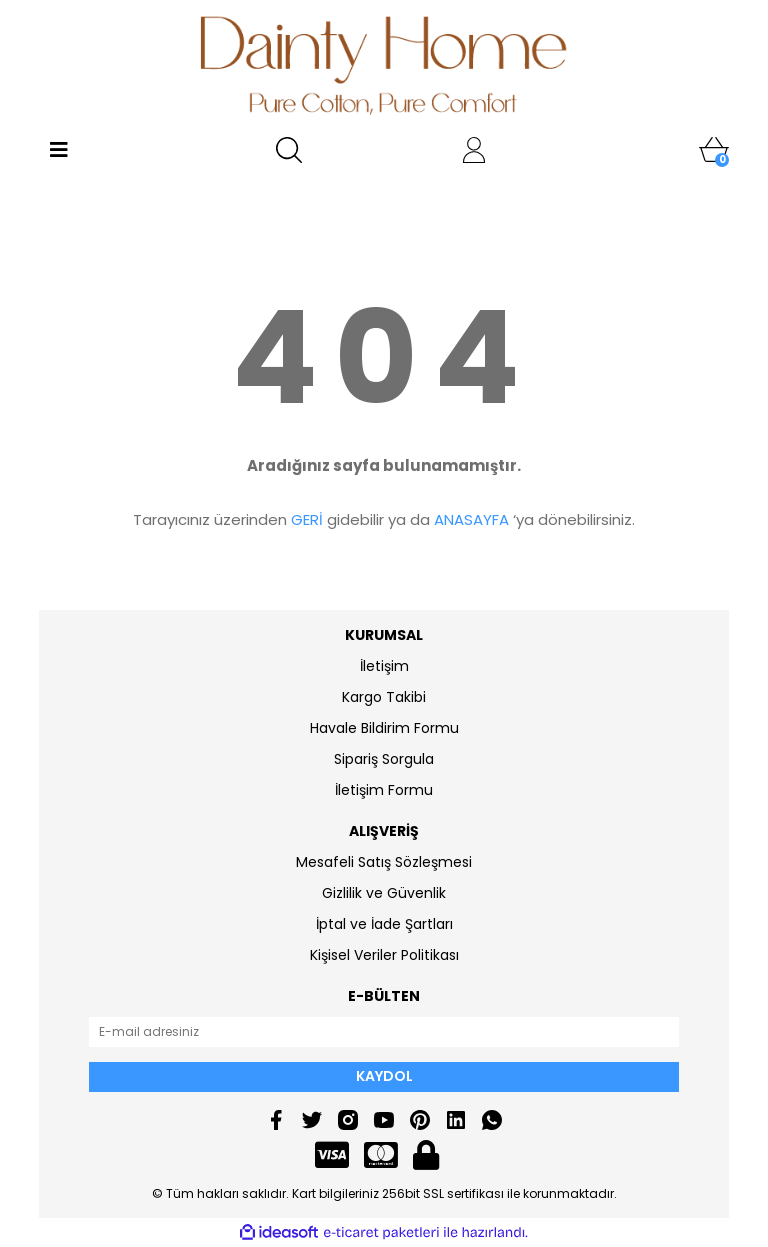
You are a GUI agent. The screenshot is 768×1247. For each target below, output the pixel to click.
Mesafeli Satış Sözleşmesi (384, 862)
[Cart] (714, 150)
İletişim (384, 666)
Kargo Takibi (384, 697)
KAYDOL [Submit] (384, 1076)
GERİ (307, 519)
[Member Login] (474, 150)
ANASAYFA (471, 519)
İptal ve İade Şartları (384, 924)
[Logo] (384, 65)
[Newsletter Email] (384, 1032)
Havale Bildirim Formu (384, 728)
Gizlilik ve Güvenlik (384, 893)
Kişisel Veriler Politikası (384, 955)
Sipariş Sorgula (384, 759)
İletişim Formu (384, 790)
